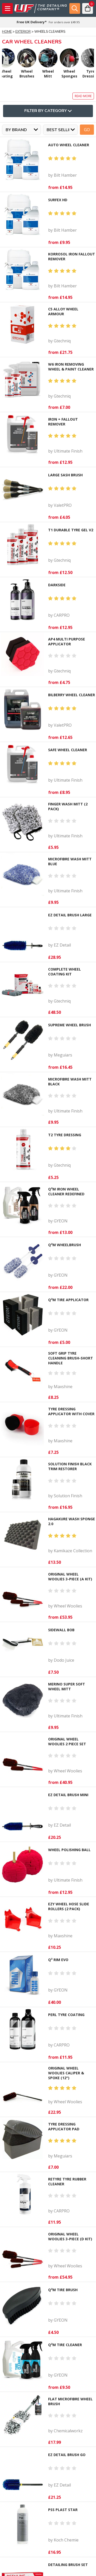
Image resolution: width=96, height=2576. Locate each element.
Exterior (23, 31)
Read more (83, 96)
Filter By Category (48, 111)
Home (7, 31)
